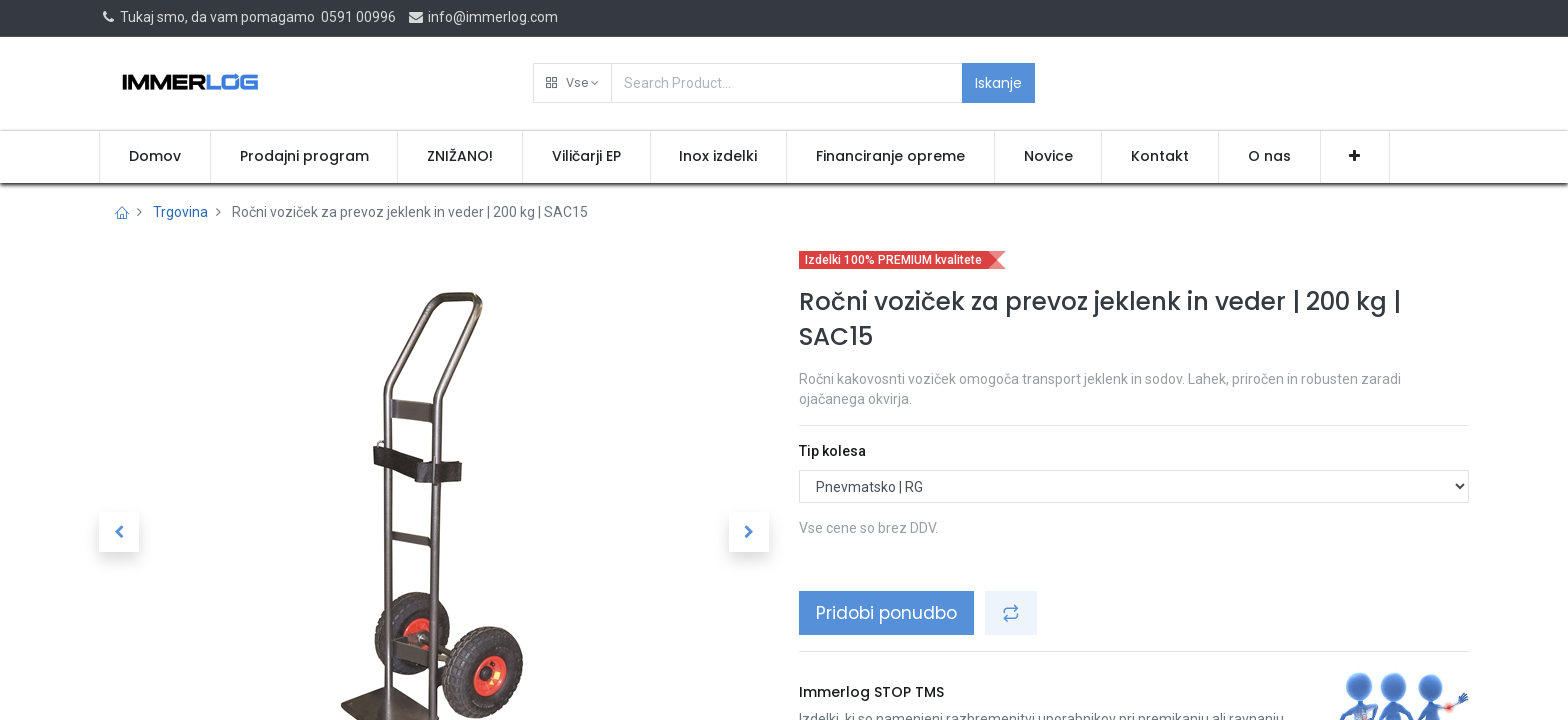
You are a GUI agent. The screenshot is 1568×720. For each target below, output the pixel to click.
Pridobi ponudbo (886, 613)
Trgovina (180, 212)
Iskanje (998, 83)
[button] (572, 83)
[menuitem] (155, 157)
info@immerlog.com (482, 17)
